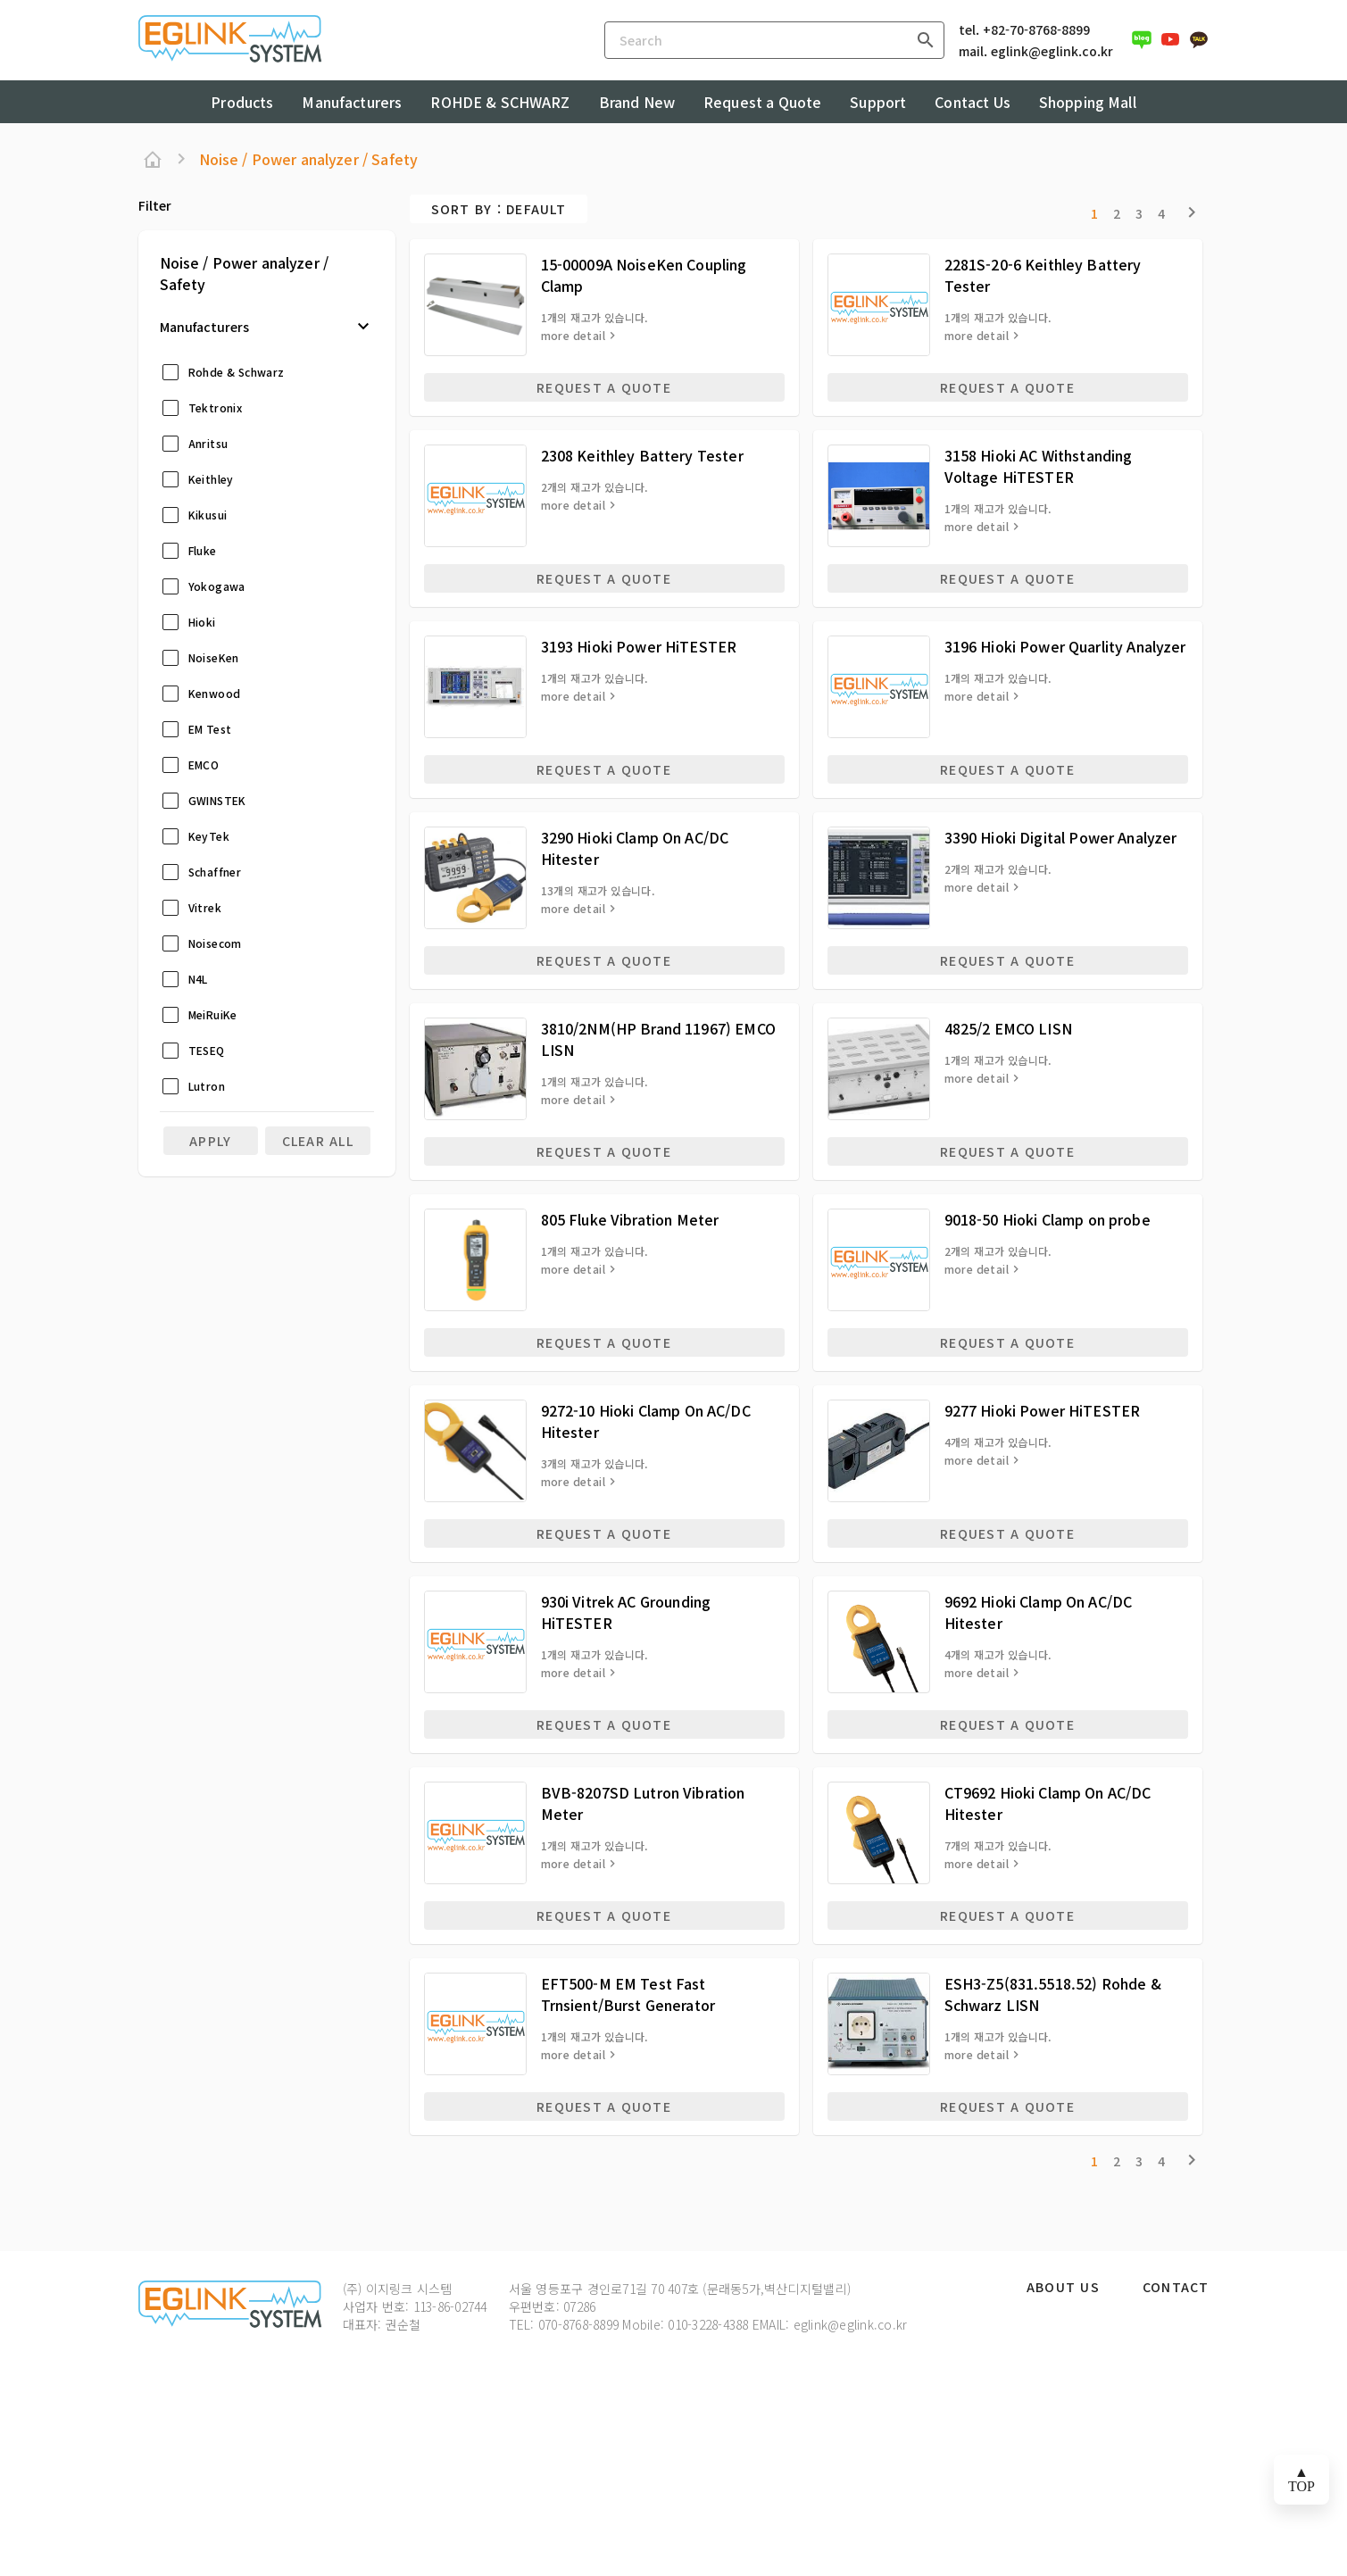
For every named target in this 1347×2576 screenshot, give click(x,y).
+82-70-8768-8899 (1036, 29)
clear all (317, 1141)
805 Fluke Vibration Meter (630, 1219)
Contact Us (972, 101)
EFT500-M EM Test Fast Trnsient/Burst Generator (628, 1994)
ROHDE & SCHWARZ (500, 101)
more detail (573, 335)
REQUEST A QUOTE (603, 387)
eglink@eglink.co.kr (1052, 51)
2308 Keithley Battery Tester (642, 455)
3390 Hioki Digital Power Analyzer (1060, 837)
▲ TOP (1301, 2479)
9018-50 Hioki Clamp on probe (1047, 1219)
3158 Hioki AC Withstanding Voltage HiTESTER (1038, 466)
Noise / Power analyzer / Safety (309, 159)
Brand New (637, 101)
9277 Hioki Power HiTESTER (1042, 1410)
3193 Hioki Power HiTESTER (639, 646)
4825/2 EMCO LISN (1008, 1028)
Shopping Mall (1087, 101)
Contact (1176, 2288)
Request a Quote (762, 101)
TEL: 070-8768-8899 (564, 2324)
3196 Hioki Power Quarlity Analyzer (1065, 646)
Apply (210, 1141)
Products (242, 101)
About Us (1063, 2288)
